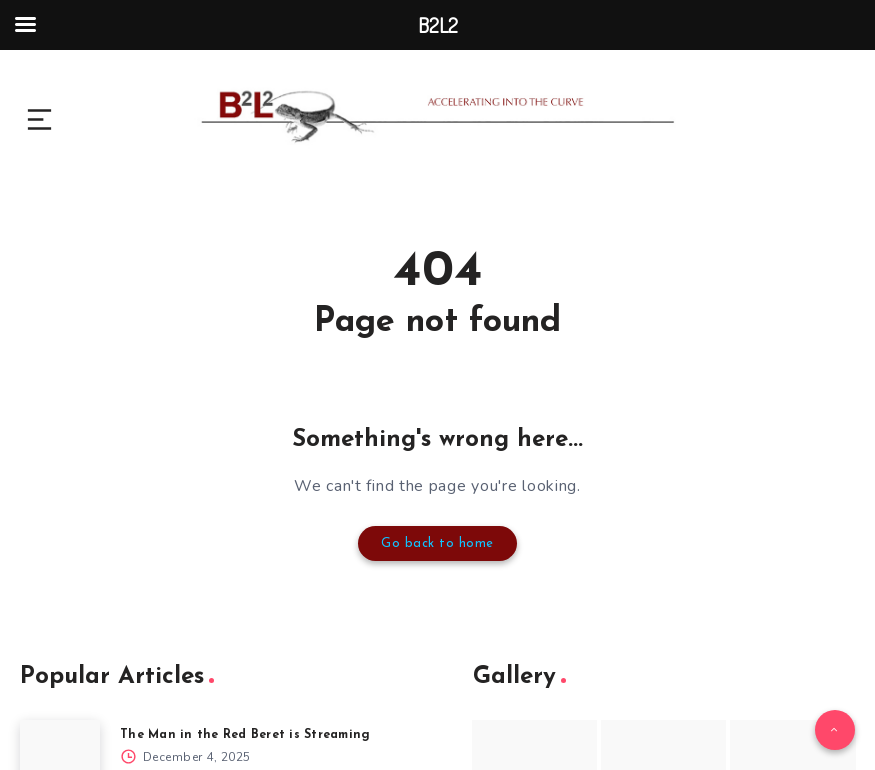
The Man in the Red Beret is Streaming (253, 730)
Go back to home (438, 541)
